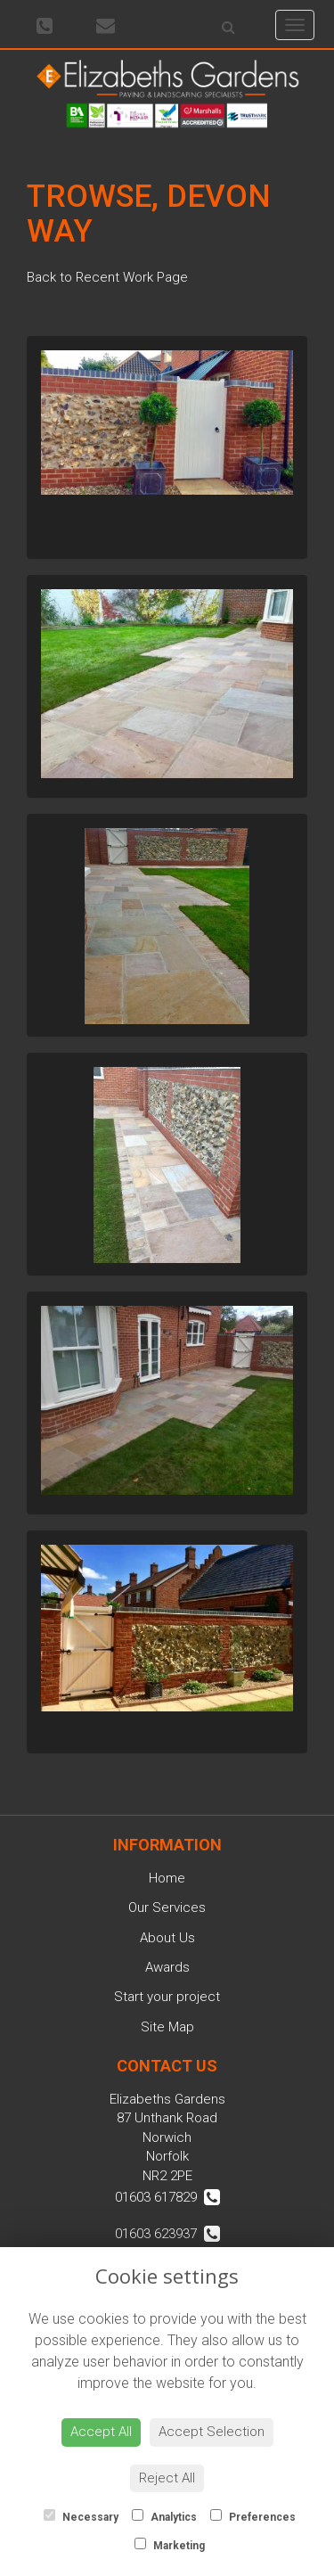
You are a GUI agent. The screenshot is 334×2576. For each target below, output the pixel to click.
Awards (167, 1967)
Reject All (167, 2478)
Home (167, 1878)
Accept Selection (212, 2432)
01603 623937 (167, 2234)
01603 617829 (167, 2197)
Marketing (169, 2545)
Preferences (253, 2516)
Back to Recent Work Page (107, 277)
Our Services (167, 1907)
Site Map (167, 2027)
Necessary (81, 2516)
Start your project (167, 1997)
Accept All (101, 2432)
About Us (167, 1938)
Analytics (164, 2516)
